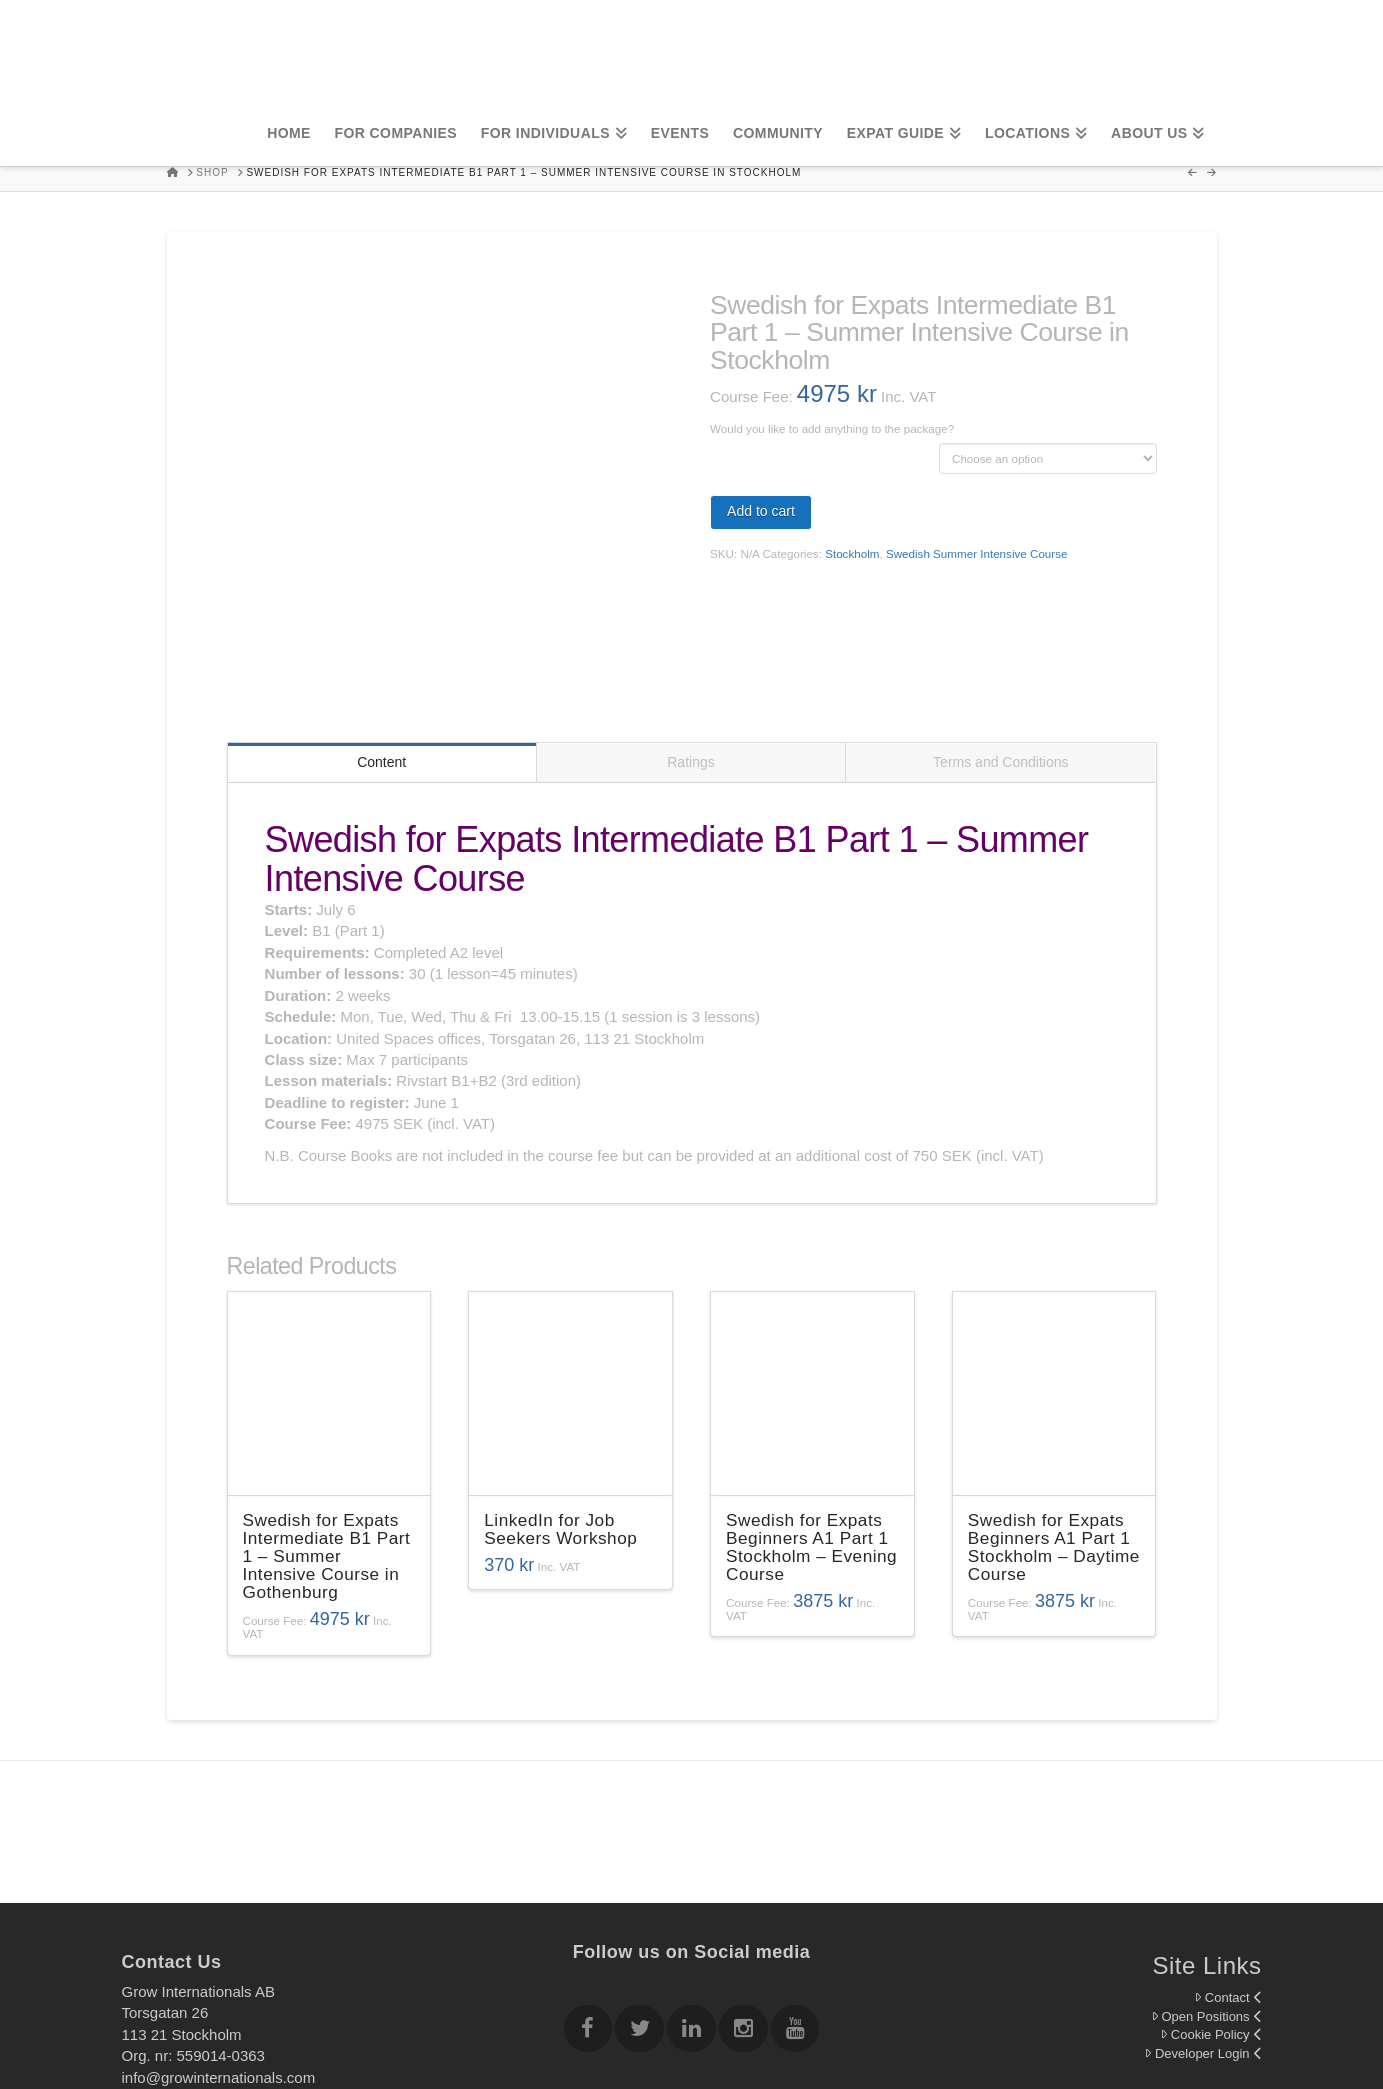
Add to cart (761, 511)
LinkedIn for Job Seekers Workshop (560, 1400)
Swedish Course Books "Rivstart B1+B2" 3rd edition (818, 444)
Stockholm (852, 553)
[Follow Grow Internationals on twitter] (639, 1902)
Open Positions (1206, 1887)
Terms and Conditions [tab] (1000, 633)
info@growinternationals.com (219, 1947)
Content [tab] (381, 633)
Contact (1228, 1868)
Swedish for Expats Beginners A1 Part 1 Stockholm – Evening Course (811, 1418)
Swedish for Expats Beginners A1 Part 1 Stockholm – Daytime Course (1054, 1418)
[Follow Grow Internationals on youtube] (795, 1902)
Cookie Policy (1211, 1905)
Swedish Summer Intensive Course (977, 553)
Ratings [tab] (690, 633)
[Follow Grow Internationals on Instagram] (743, 1902)
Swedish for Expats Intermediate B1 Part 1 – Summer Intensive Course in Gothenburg (327, 1427)
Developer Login (1202, 1924)
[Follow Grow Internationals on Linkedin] (691, 1902)
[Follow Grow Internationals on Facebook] (588, 1902)
